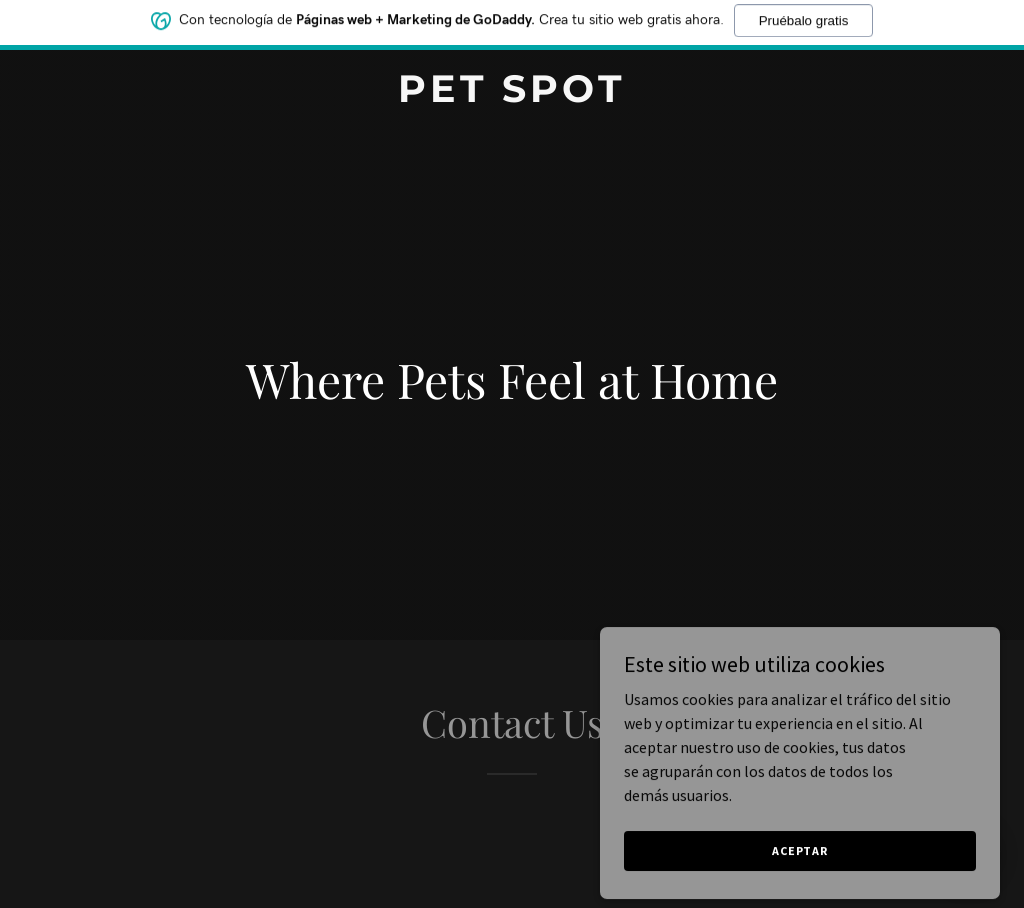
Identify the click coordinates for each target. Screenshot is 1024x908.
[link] (511, 96)
